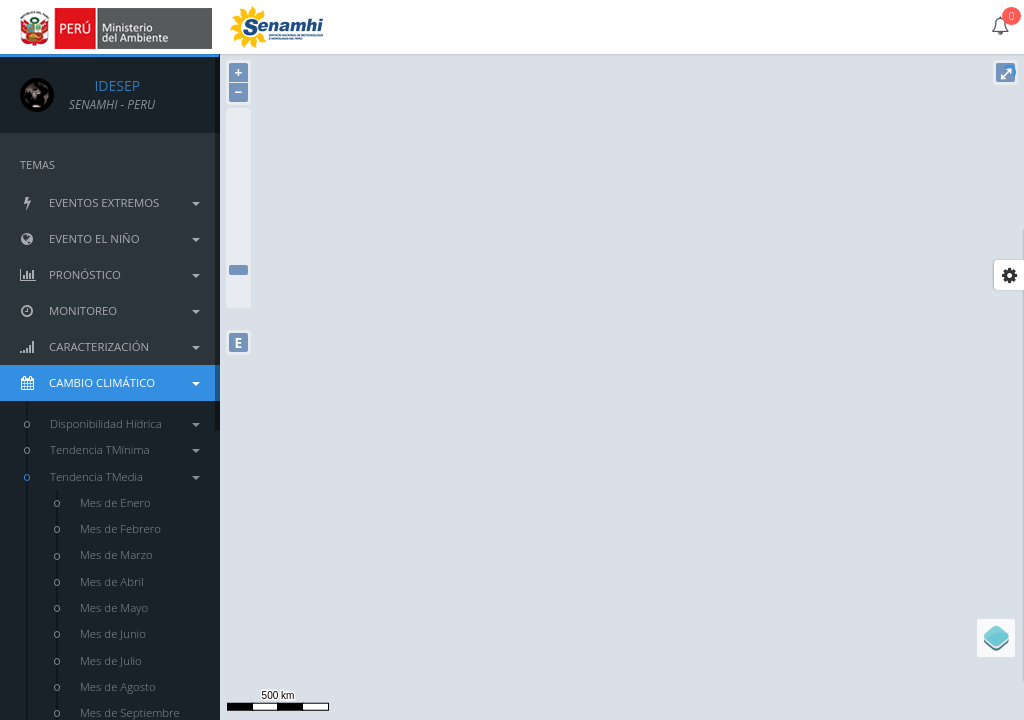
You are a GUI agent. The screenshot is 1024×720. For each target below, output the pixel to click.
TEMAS (37, 164)
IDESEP (104, 85)
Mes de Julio (111, 660)
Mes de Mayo (114, 607)
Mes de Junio (113, 633)
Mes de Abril (112, 581)
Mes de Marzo (116, 554)
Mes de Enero (115, 502)
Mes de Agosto (118, 686)
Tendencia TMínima (125, 449)
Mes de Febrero (120, 528)
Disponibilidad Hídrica (125, 423)
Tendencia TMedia (125, 476)
